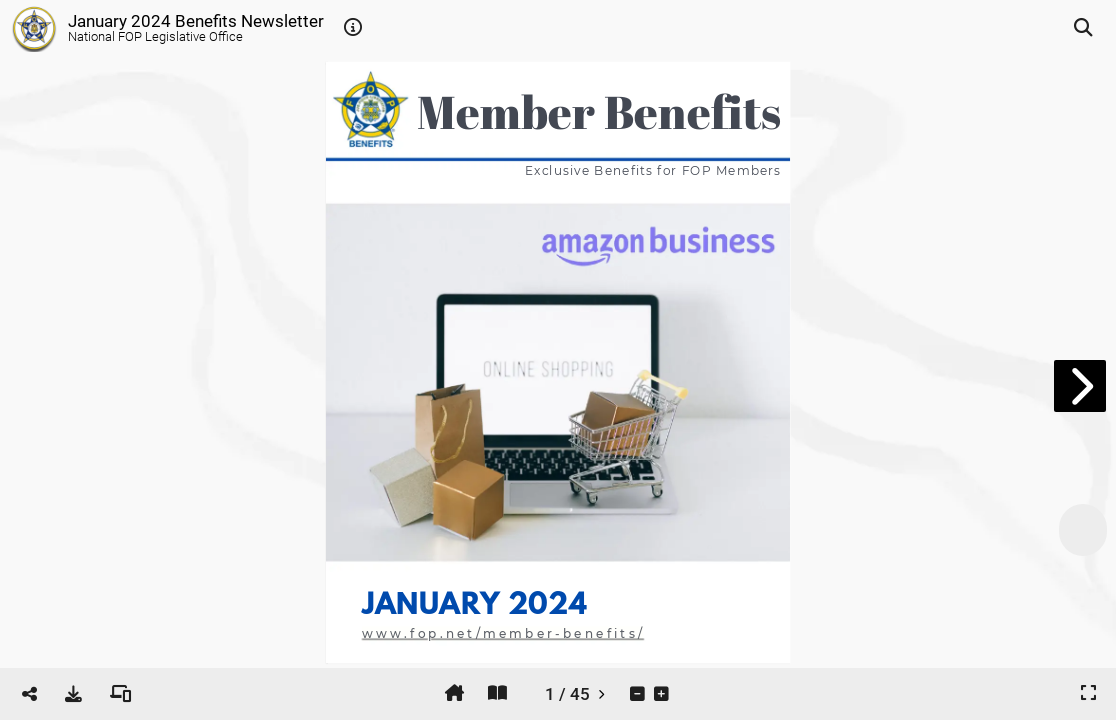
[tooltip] (353, 28)
